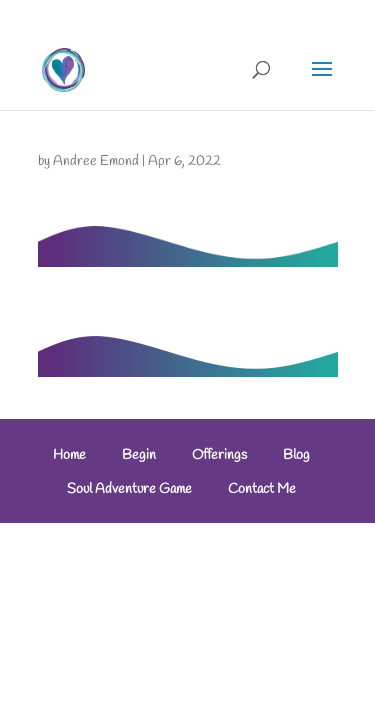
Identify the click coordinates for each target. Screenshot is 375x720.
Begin (139, 455)
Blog (296, 455)
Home (69, 455)
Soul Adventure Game (129, 489)
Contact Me (262, 489)
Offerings (219, 455)
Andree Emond (96, 161)
